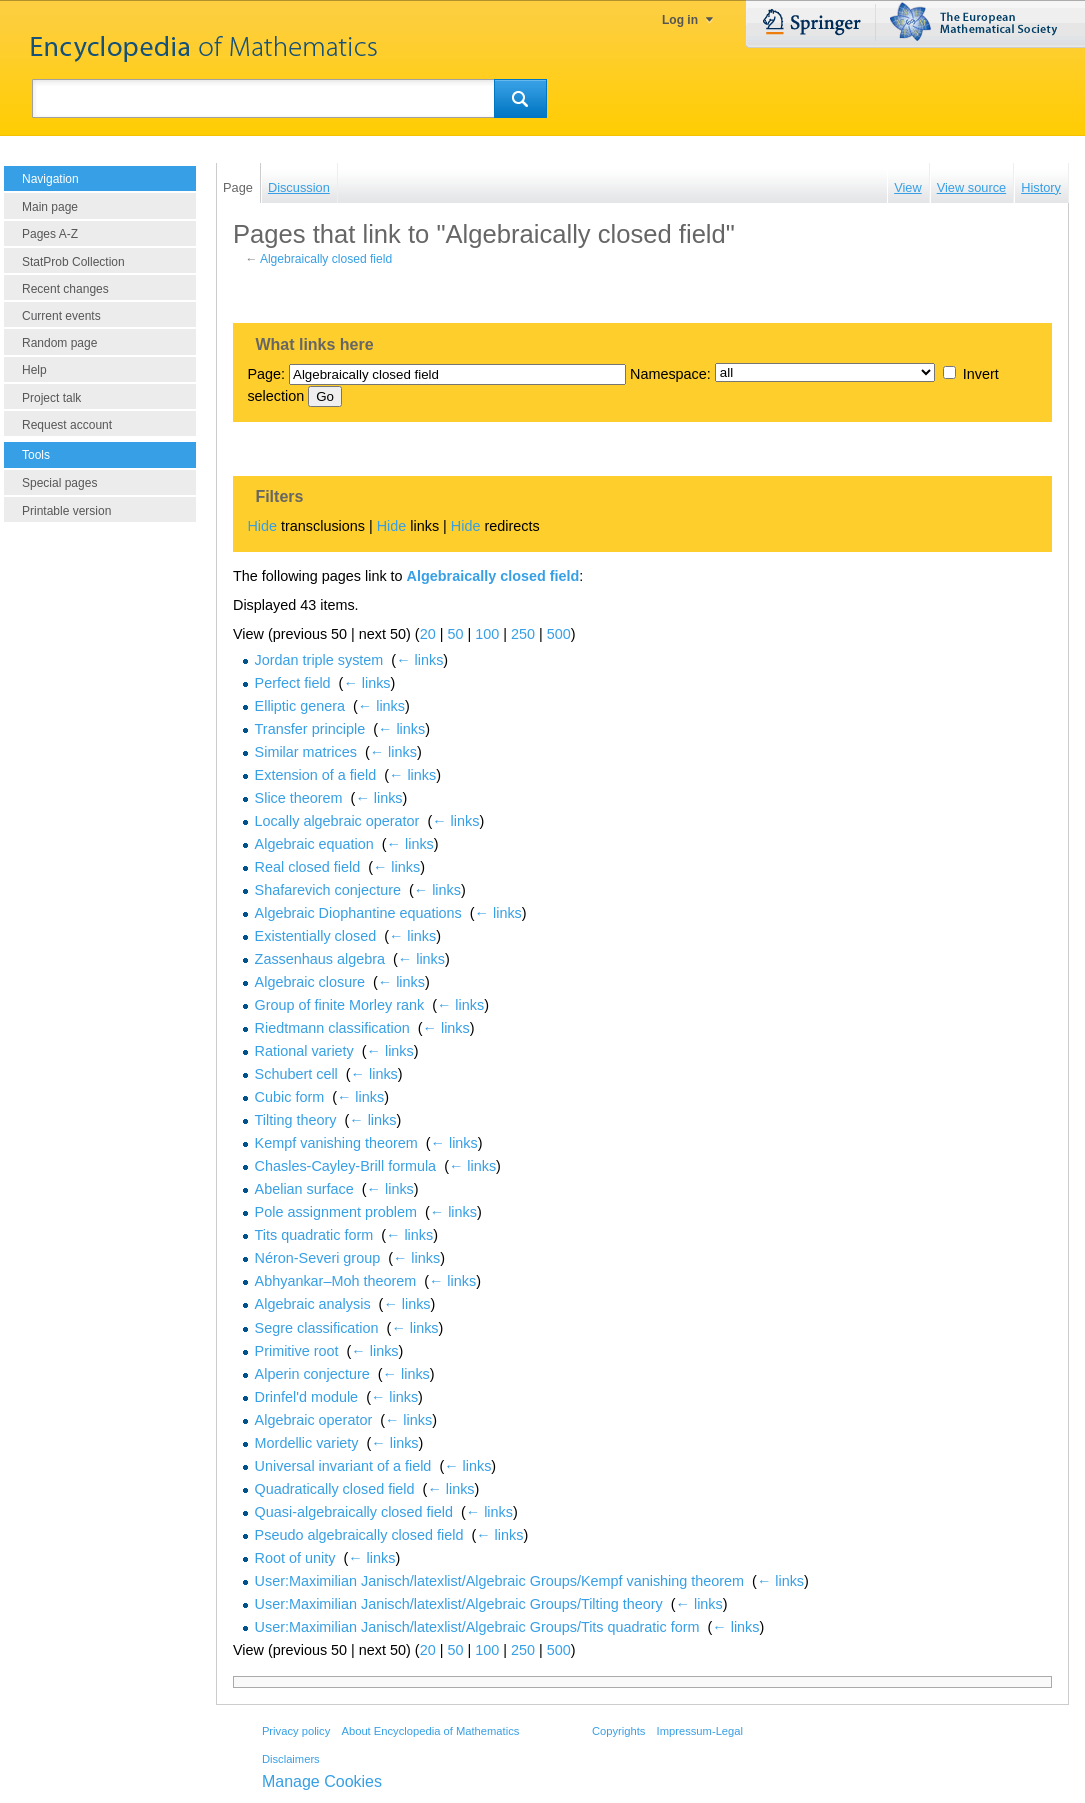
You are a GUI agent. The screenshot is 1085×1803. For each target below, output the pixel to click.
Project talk (51, 398)
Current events (61, 316)
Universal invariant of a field (343, 1466)
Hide (262, 526)
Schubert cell (296, 1074)
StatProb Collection (73, 262)
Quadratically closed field (335, 1489)
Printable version (66, 511)
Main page (50, 207)
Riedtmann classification (332, 1028)
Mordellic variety (307, 1443)
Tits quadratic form (314, 1235)
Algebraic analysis (313, 1304)
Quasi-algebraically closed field (354, 1512)
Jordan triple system (319, 660)
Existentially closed (316, 936)
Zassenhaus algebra (320, 959)
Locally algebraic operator (337, 821)
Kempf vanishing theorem (336, 1143)
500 (559, 634)
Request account (67, 425)
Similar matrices (306, 752)
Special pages (59, 483)
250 (523, 634)
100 (487, 634)
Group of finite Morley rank (340, 1005)
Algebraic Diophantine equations (358, 913)
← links (419, 660)
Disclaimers (291, 1759)
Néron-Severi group (318, 1258)
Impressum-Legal (700, 1731)
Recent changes (65, 289)
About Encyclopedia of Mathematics (430, 1731)
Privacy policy (296, 1731)
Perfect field (293, 683)
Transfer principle (310, 729)
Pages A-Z (50, 234)
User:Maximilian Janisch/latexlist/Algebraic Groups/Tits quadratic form (477, 1627)
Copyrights (618, 1731)
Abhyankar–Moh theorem (336, 1281)
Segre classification (317, 1328)
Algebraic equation (314, 844)
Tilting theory (296, 1120)
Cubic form (290, 1097)
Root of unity (295, 1558)
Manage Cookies (322, 1781)
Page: (266, 374)
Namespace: (670, 374)
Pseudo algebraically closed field (359, 1535)
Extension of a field (316, 775)
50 (455, 634)
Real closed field (308, 867)
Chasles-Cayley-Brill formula (346, 1166)
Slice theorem (299, 798)
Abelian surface (304, 1189)
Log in (680, 20)
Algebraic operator (314, 1420)
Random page (59, 343)
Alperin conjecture (312, 1374)
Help (34, 370)
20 (428, 634)
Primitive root (297, 1351)
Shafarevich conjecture (328, 890)
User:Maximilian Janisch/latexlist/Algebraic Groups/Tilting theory (459, 1604)
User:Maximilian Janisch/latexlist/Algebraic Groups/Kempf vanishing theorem (500, 1581)
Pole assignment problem (336, 1212)
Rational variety (304, 1051)
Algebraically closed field (326, 259)
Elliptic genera (300, 706)
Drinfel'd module (307, 1397)
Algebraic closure (310, 982)
